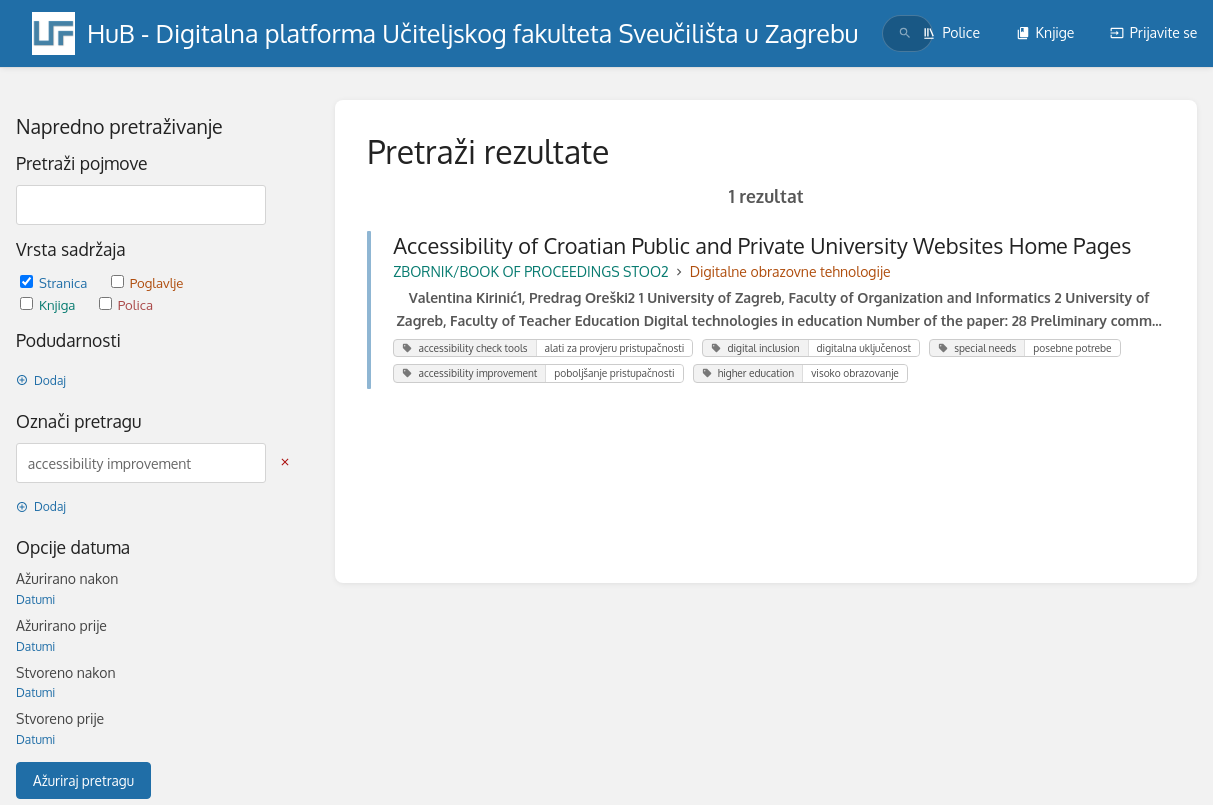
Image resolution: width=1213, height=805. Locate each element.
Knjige (1045, 32)
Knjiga (49, 304)
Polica (126, 304)
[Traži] (905, 33)
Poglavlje (147, 282)
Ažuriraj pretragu (83, 780)
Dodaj (41, 380)
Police (951, 32)
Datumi (35, 599)
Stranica (55, 282)
